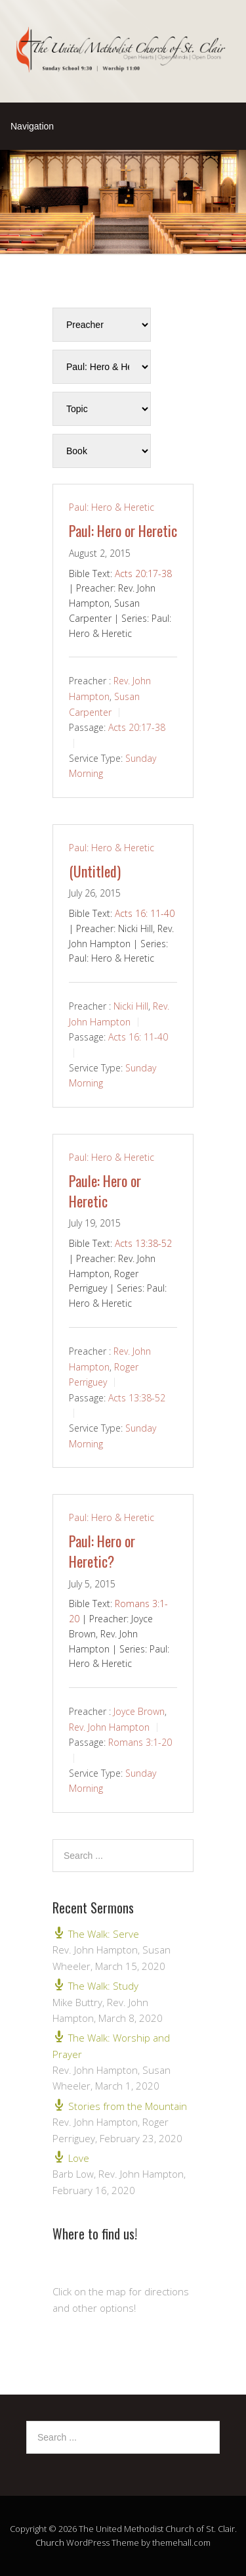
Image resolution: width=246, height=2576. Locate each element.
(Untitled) (95, 870)
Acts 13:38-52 (143, 1243)
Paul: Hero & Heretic (111, 507)
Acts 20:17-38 (143, 573)
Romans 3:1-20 (140, 1742)
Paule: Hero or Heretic (105, 1190)
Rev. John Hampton (109, 1727)
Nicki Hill (130, 1006)
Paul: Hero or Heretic (123, 530)
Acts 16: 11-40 (144, 913)
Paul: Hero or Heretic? (102, 1551)
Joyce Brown (139, 1711)
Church (49, 2542)
